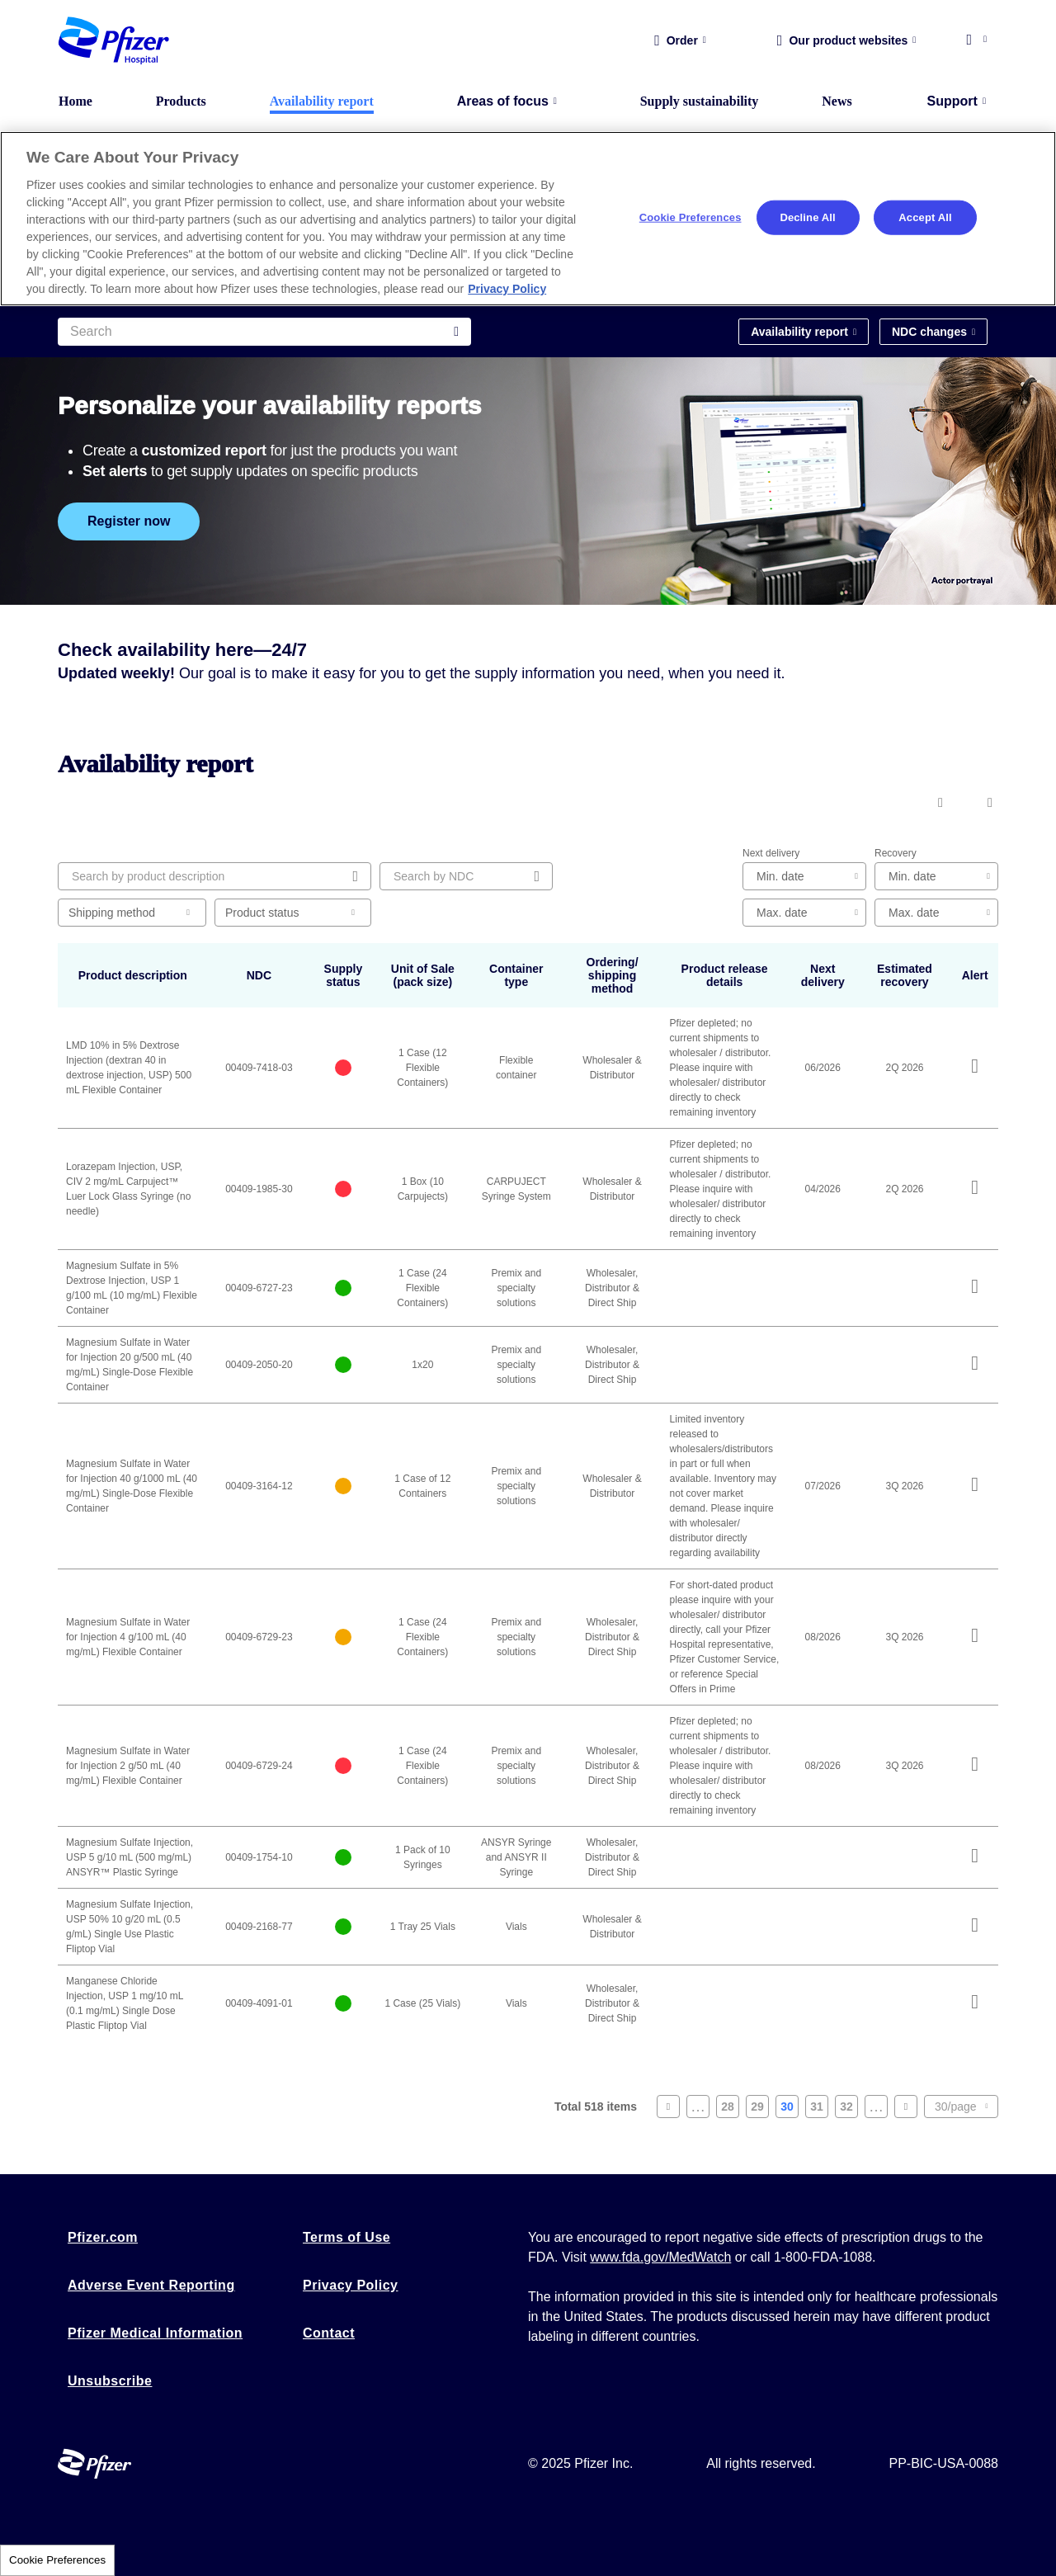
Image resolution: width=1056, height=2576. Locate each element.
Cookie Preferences (57, 2560)
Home (75, 101)
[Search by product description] (214, 876)
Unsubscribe (110, 2381)
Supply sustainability (699, 101)
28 (730, 2109)
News (836, 101)
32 (849, 2109)
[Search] (264, 332)
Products (181, 101)
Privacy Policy (350, 2285)
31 (819, 2109)
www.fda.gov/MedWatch (660, 2257)
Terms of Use (346, 2237)
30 (789, 2109)
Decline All (807, 217)
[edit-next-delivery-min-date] (804, 876)
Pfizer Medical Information (155, 2333)
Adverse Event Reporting (151, 2285)
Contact (329, 2333)
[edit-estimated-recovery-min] (936, 876)
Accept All (924, 217)
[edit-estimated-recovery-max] (936, 913)
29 (760, 2109)
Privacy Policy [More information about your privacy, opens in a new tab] (507, 288)
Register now (128, 521)
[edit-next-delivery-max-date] (804, 913)
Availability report (322, 101)
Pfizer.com (103, 2237)
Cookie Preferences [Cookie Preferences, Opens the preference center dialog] (690, 217)
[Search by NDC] (466, 876)
